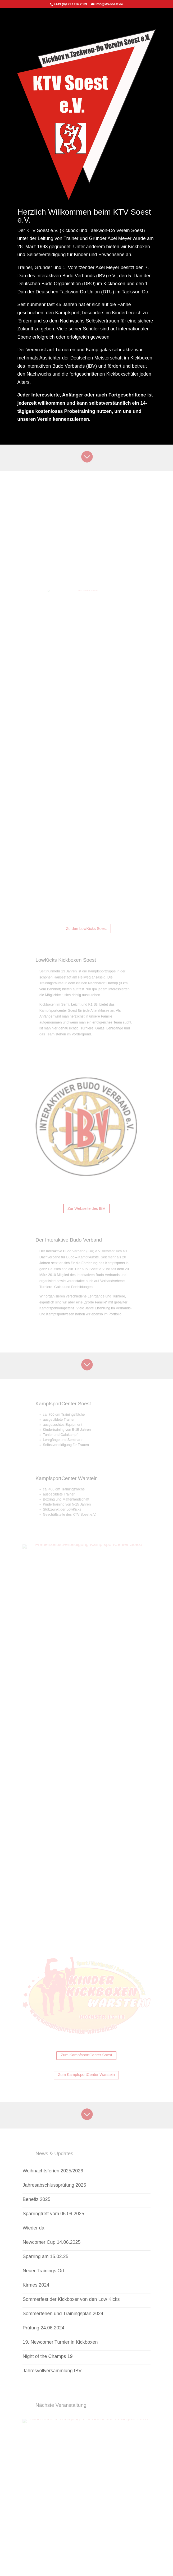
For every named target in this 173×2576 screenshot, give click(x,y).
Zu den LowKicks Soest (86, 928)
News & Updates (64, 2154)
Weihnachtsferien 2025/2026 (52, 2170)
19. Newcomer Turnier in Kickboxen (60, 2342)
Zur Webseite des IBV (86, 1208)
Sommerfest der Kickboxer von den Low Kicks (71, 2299)
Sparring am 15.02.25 (45, 2256)
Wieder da (33, 2228)
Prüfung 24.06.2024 (43, 2327)
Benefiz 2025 (36, 2199)
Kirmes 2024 (35, 2285)
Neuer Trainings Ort (43, 2270)
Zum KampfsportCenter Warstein (87, 2074)
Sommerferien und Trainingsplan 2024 (62, 2313)
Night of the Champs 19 (47, 2356)
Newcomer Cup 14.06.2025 (51, 2242)
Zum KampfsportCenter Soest (87, 2055)
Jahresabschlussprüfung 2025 (54, 2185)
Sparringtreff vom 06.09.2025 (53, 2213)
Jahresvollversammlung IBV (51, 2370)
